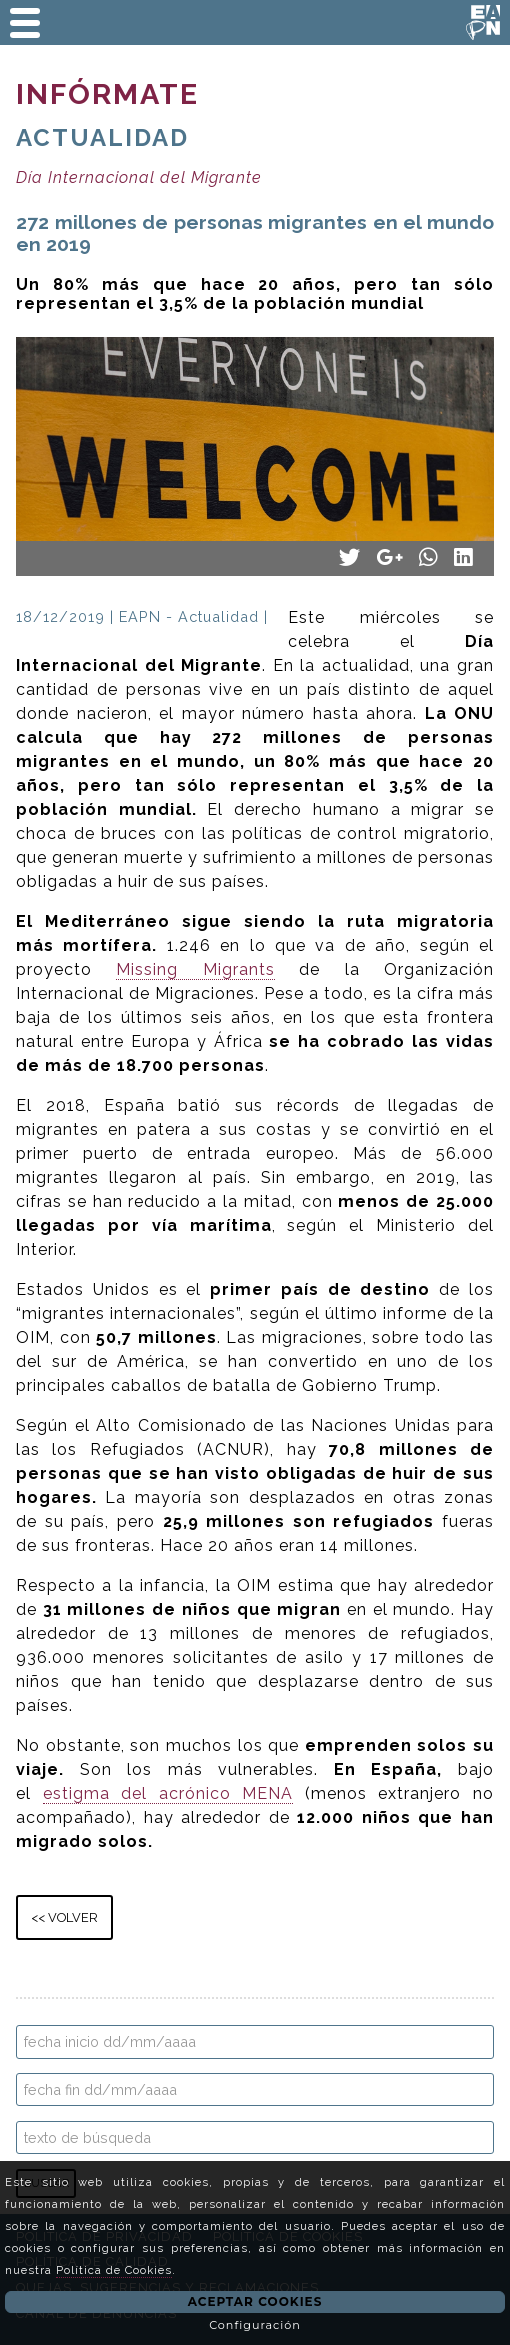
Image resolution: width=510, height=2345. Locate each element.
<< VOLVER (64, 1917)
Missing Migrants (195, 969)
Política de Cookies (114, 2270)
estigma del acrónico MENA (168, 1793)
